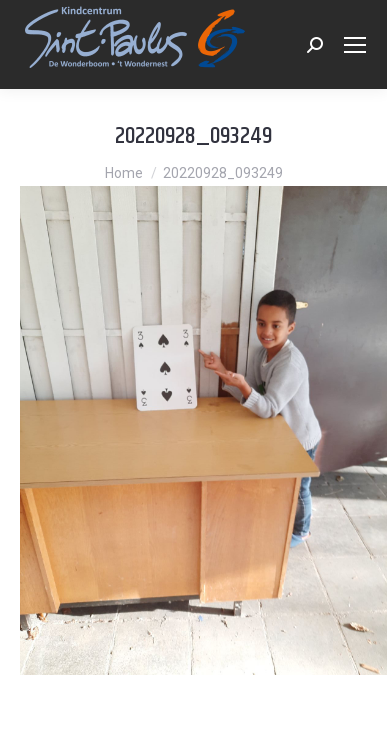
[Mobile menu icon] (355, 45)
